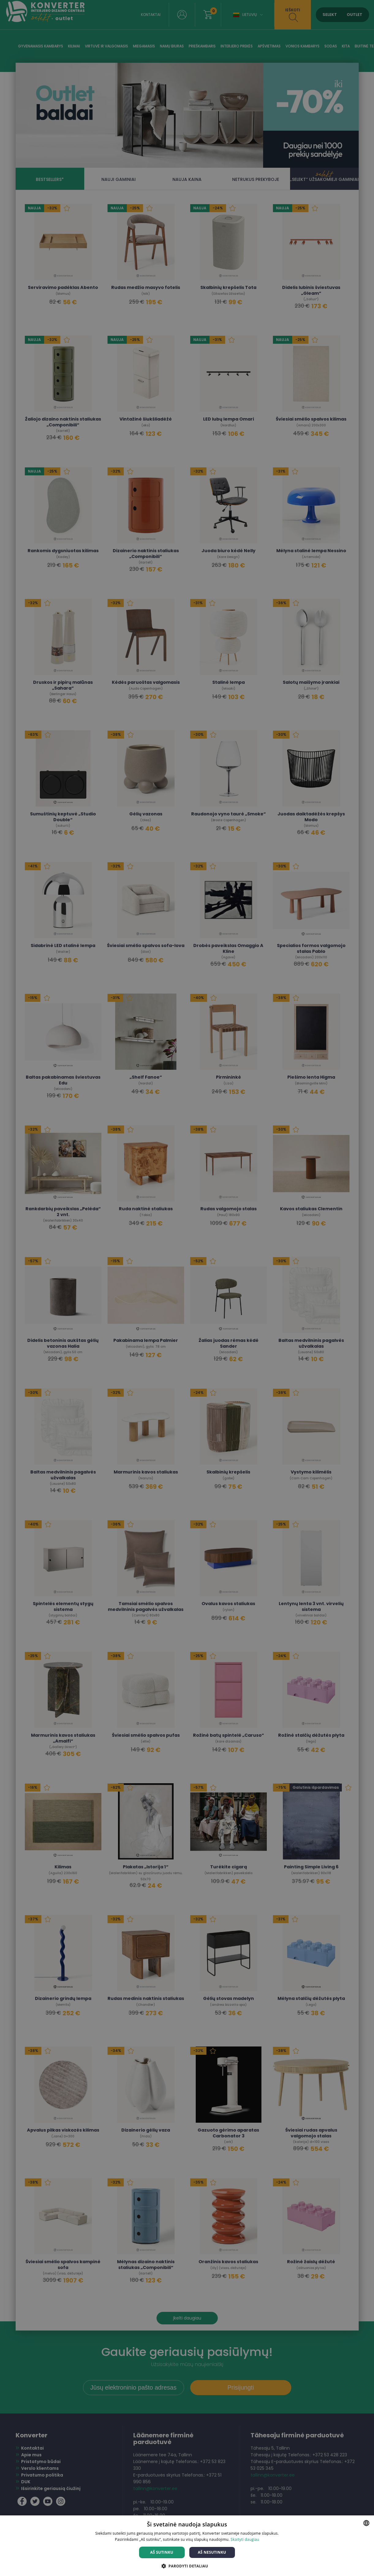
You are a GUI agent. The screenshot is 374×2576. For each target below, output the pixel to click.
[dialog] (187, 1288)
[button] (187, 2566)
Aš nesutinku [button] (212, 2552)
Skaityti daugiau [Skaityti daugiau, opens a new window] (245, 2539)
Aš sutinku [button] (161, 2552)
